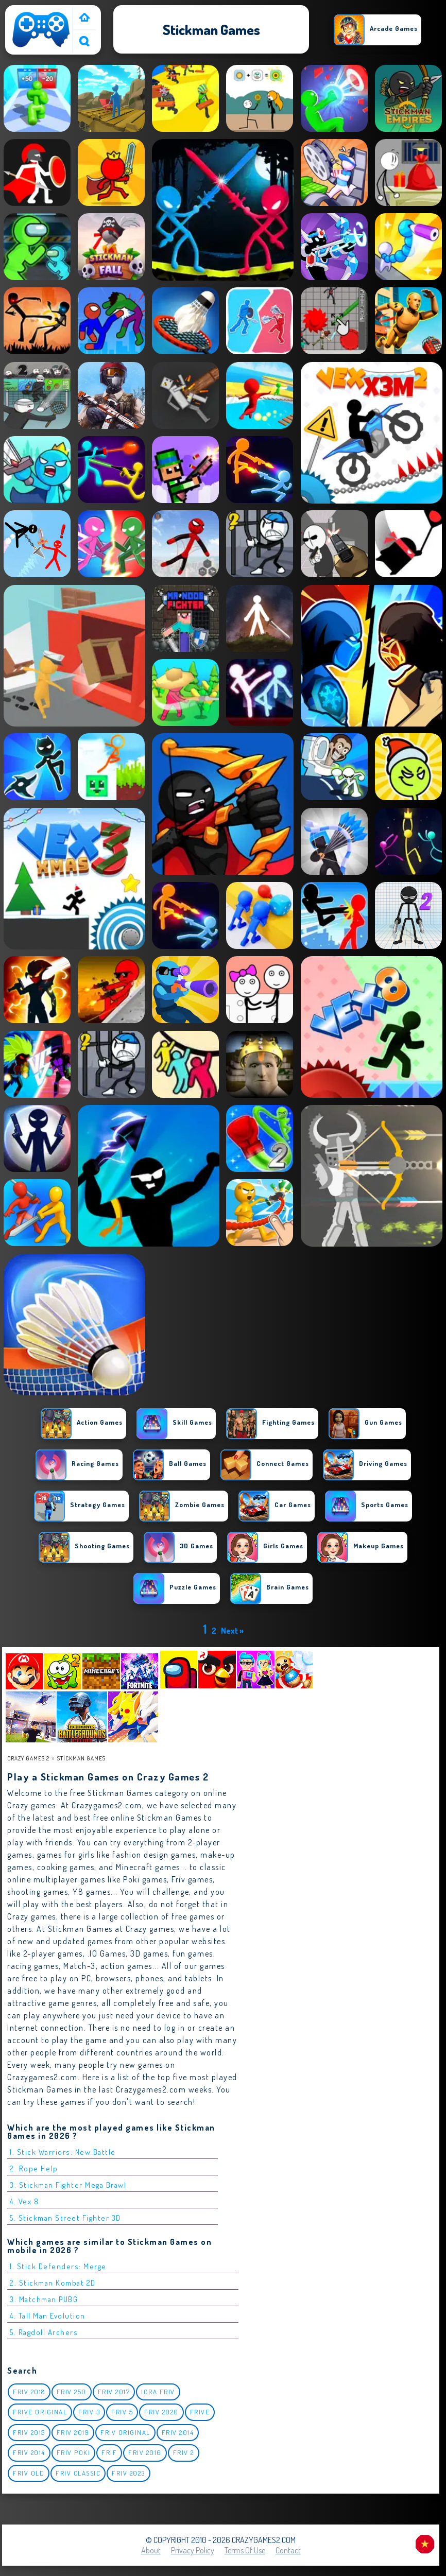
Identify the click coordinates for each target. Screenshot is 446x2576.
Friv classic (78, 2473)
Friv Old (28, 2473)
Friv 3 (89, 2412)
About (151, 2550)
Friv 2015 (29, 2432)
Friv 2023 (128, 2473)
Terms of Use (245, 2550)
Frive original (40, 2412)
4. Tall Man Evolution (47, 2316)
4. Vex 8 (24, 2201)
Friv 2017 (114, 2392)
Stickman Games (81, 1758)
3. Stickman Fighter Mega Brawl (68, 2185)
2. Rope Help (34, 2168)
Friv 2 (183, 2452)
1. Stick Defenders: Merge (58, 2266)
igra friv (158, 2392)
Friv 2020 (161, 2412)
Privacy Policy (192, 2550)
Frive (200, 2412)
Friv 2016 (145, 2452)
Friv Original (125, 2432)
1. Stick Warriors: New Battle (63, 2152)
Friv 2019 (73, 2432)
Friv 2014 (178, 2432)
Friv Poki (74, 2452)
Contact (288, 2550)
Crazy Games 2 (28, 1758)
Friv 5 (122, 2412)
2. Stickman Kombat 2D (53, 2283)
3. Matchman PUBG (44, 2299)
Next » (232, 1631)
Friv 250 (72, 2392)
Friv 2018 (29, 2392)
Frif (109, 2452)
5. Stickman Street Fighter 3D (65, 2218)
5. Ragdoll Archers (44, 2332)
